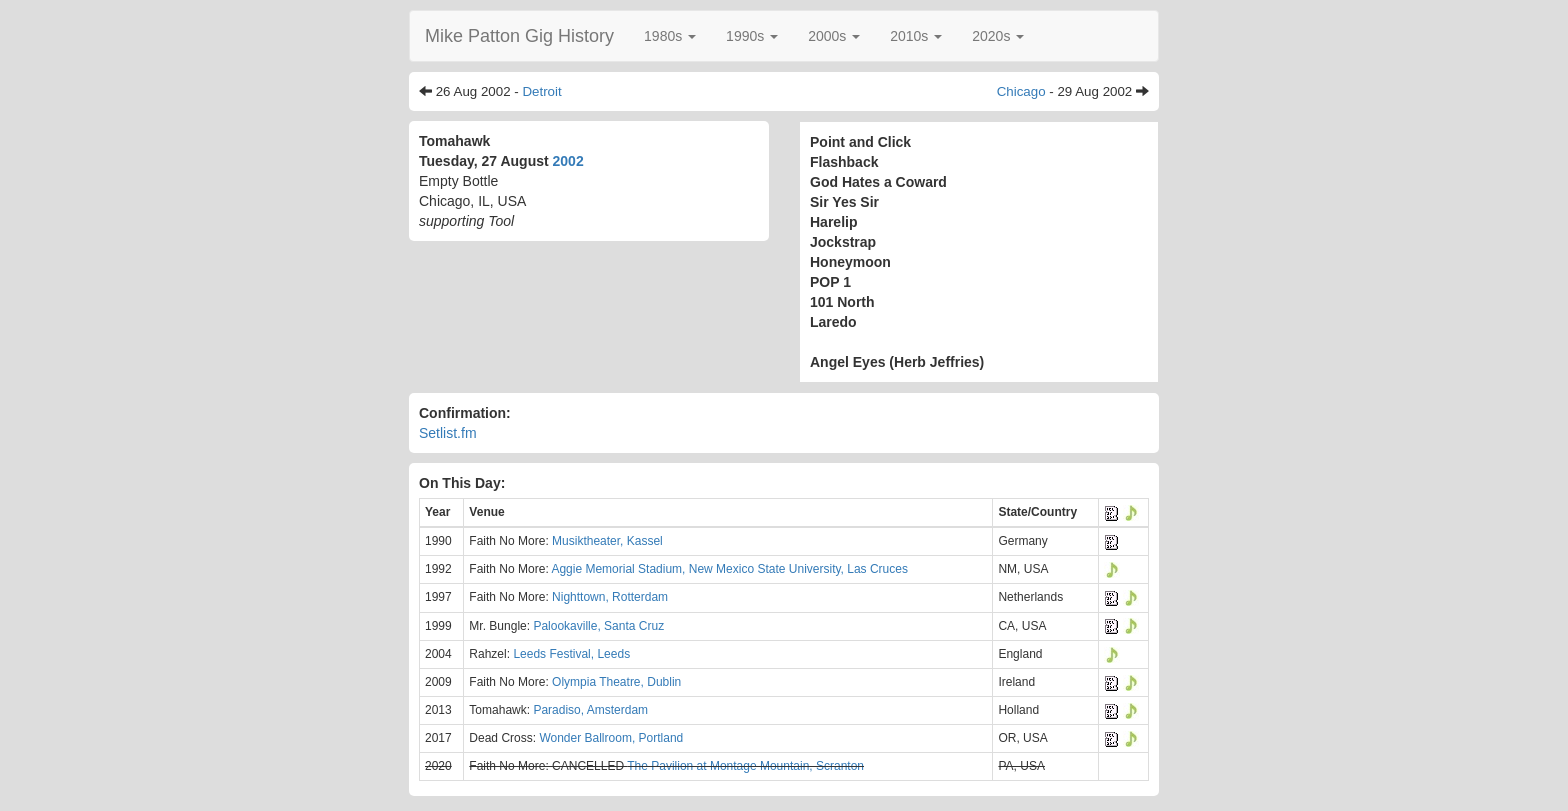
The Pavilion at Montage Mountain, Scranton (745, 766)
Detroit (541, 91)
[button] (670, 36)
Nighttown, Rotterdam (610, 597)
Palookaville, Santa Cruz (598, 626)
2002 (568, 161)
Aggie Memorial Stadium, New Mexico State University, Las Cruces (729, 569)
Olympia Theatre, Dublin (616, 682)
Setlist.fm (448, 433)
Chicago (1021, 91)
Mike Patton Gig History (519, 36)
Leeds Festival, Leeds (571, 654)
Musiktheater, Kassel (607, 541)
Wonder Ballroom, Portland (611, 738)
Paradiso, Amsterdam (590, 710)
